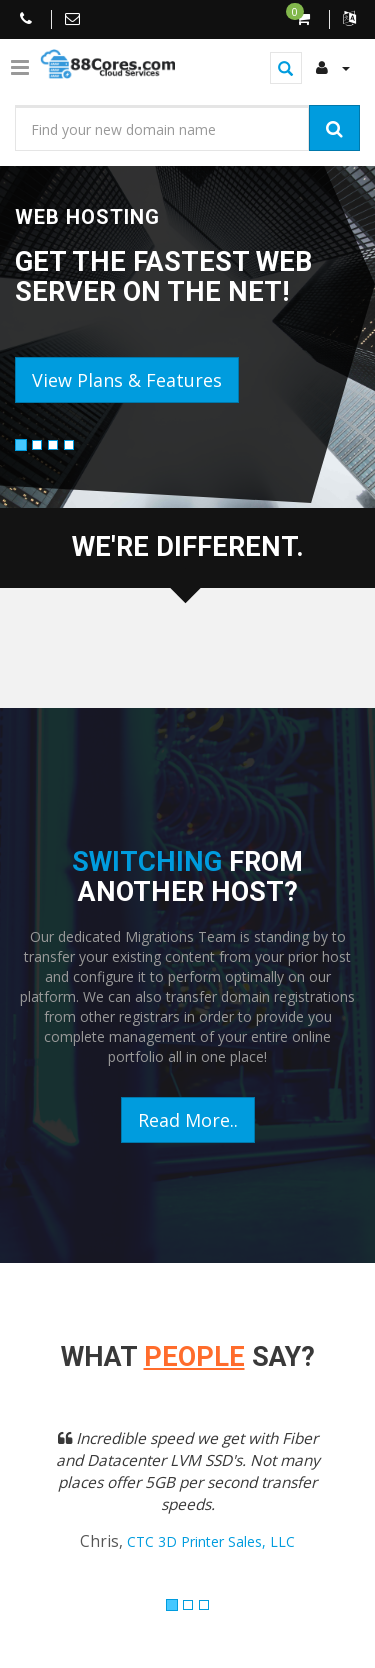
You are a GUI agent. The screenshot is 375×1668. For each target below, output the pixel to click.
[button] (41, 1503)
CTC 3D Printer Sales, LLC (211, 1541)
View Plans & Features (127, 380)
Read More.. (188, 1120)
